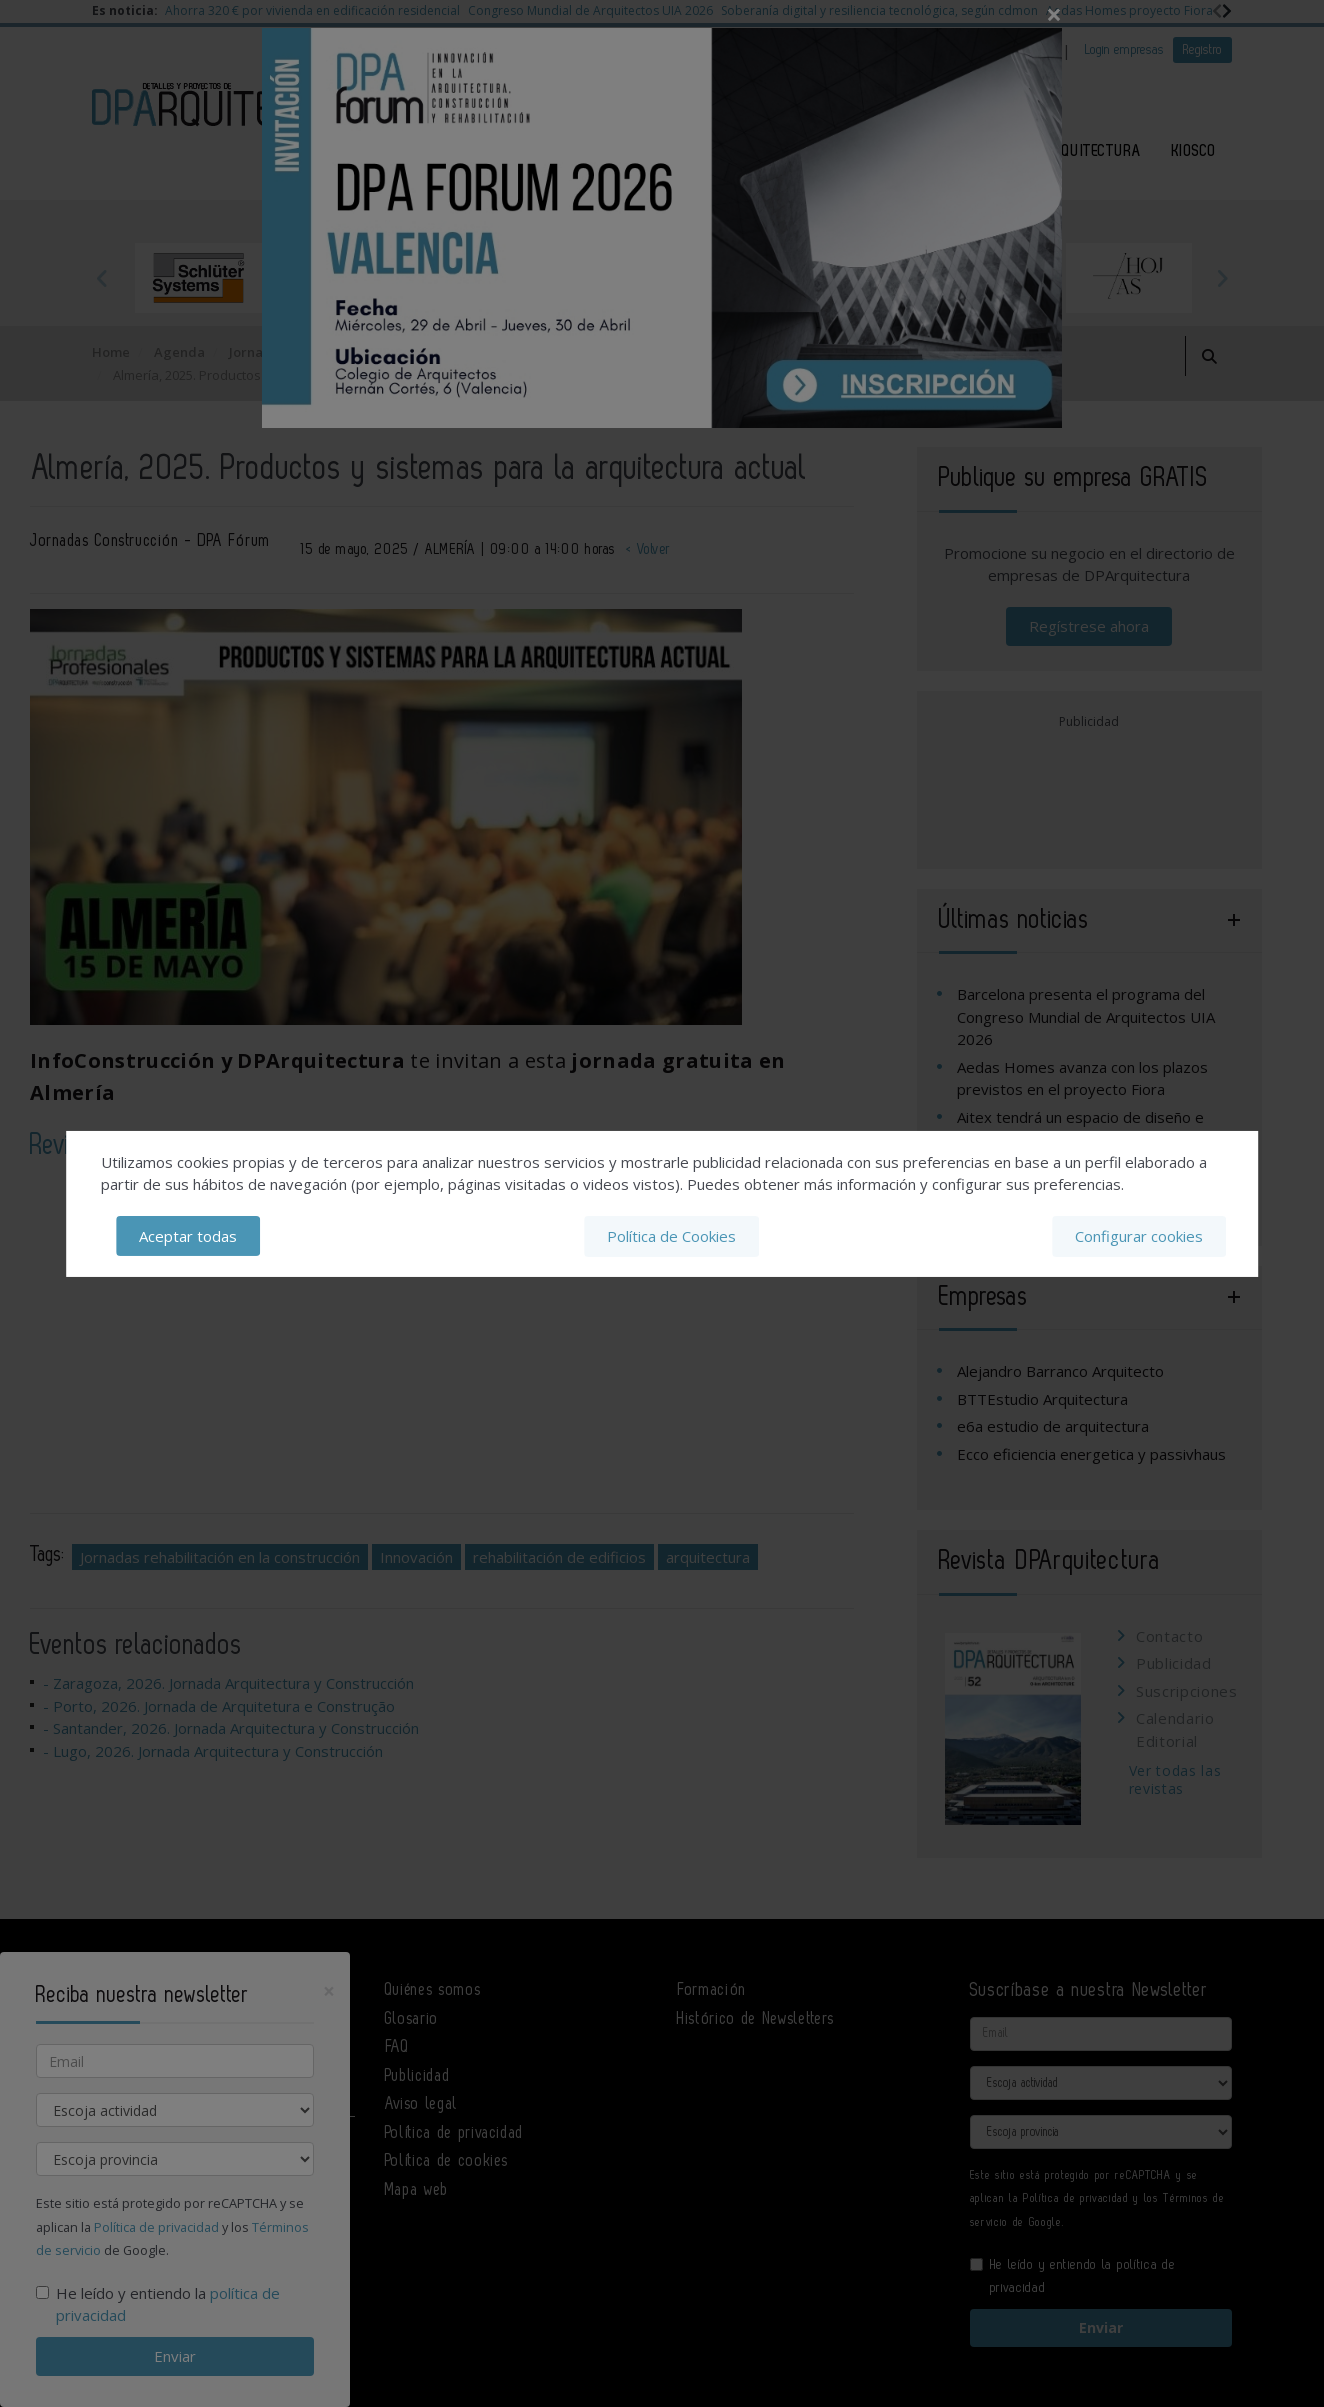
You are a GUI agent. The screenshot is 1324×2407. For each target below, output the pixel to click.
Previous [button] (102, 278)
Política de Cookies (671, 1236)
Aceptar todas (188, 1236)
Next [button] (1222, 278)
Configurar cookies (1139, 1236)
